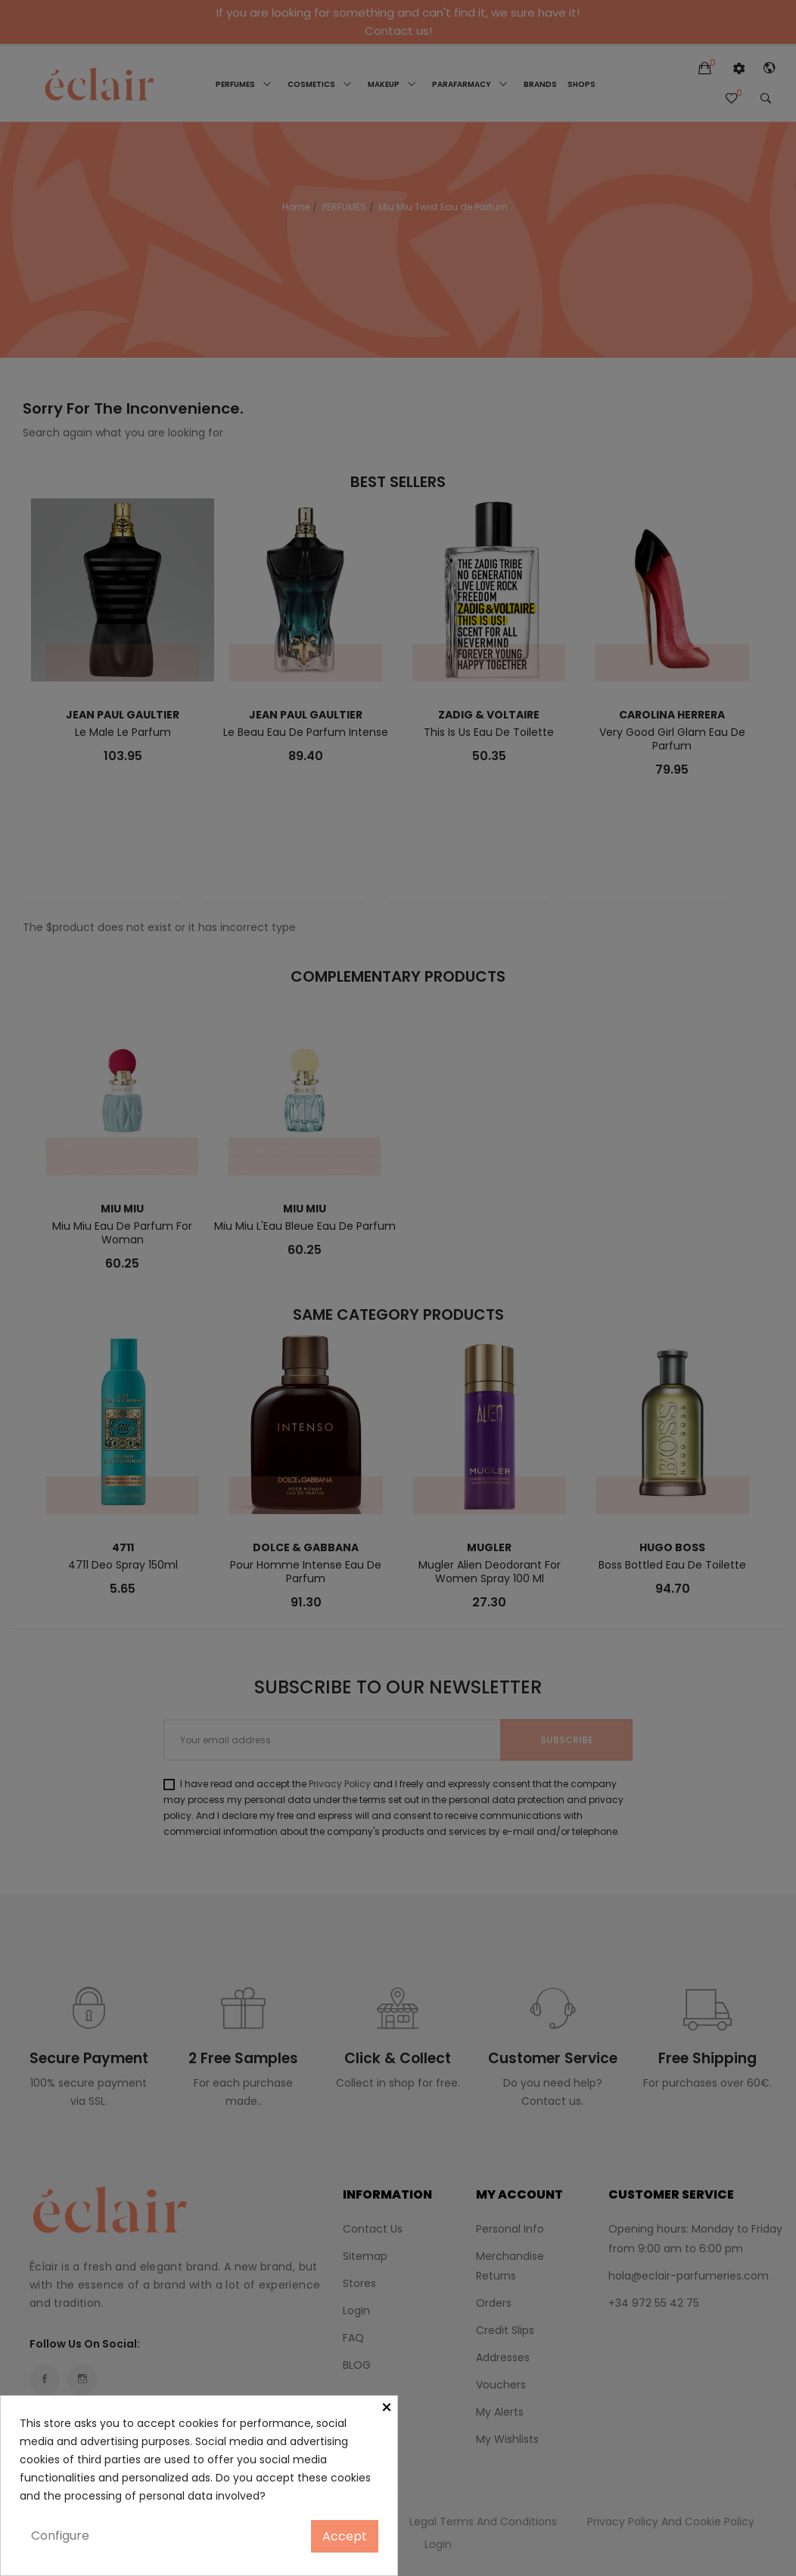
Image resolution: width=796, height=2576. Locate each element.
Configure (60, 2535)
